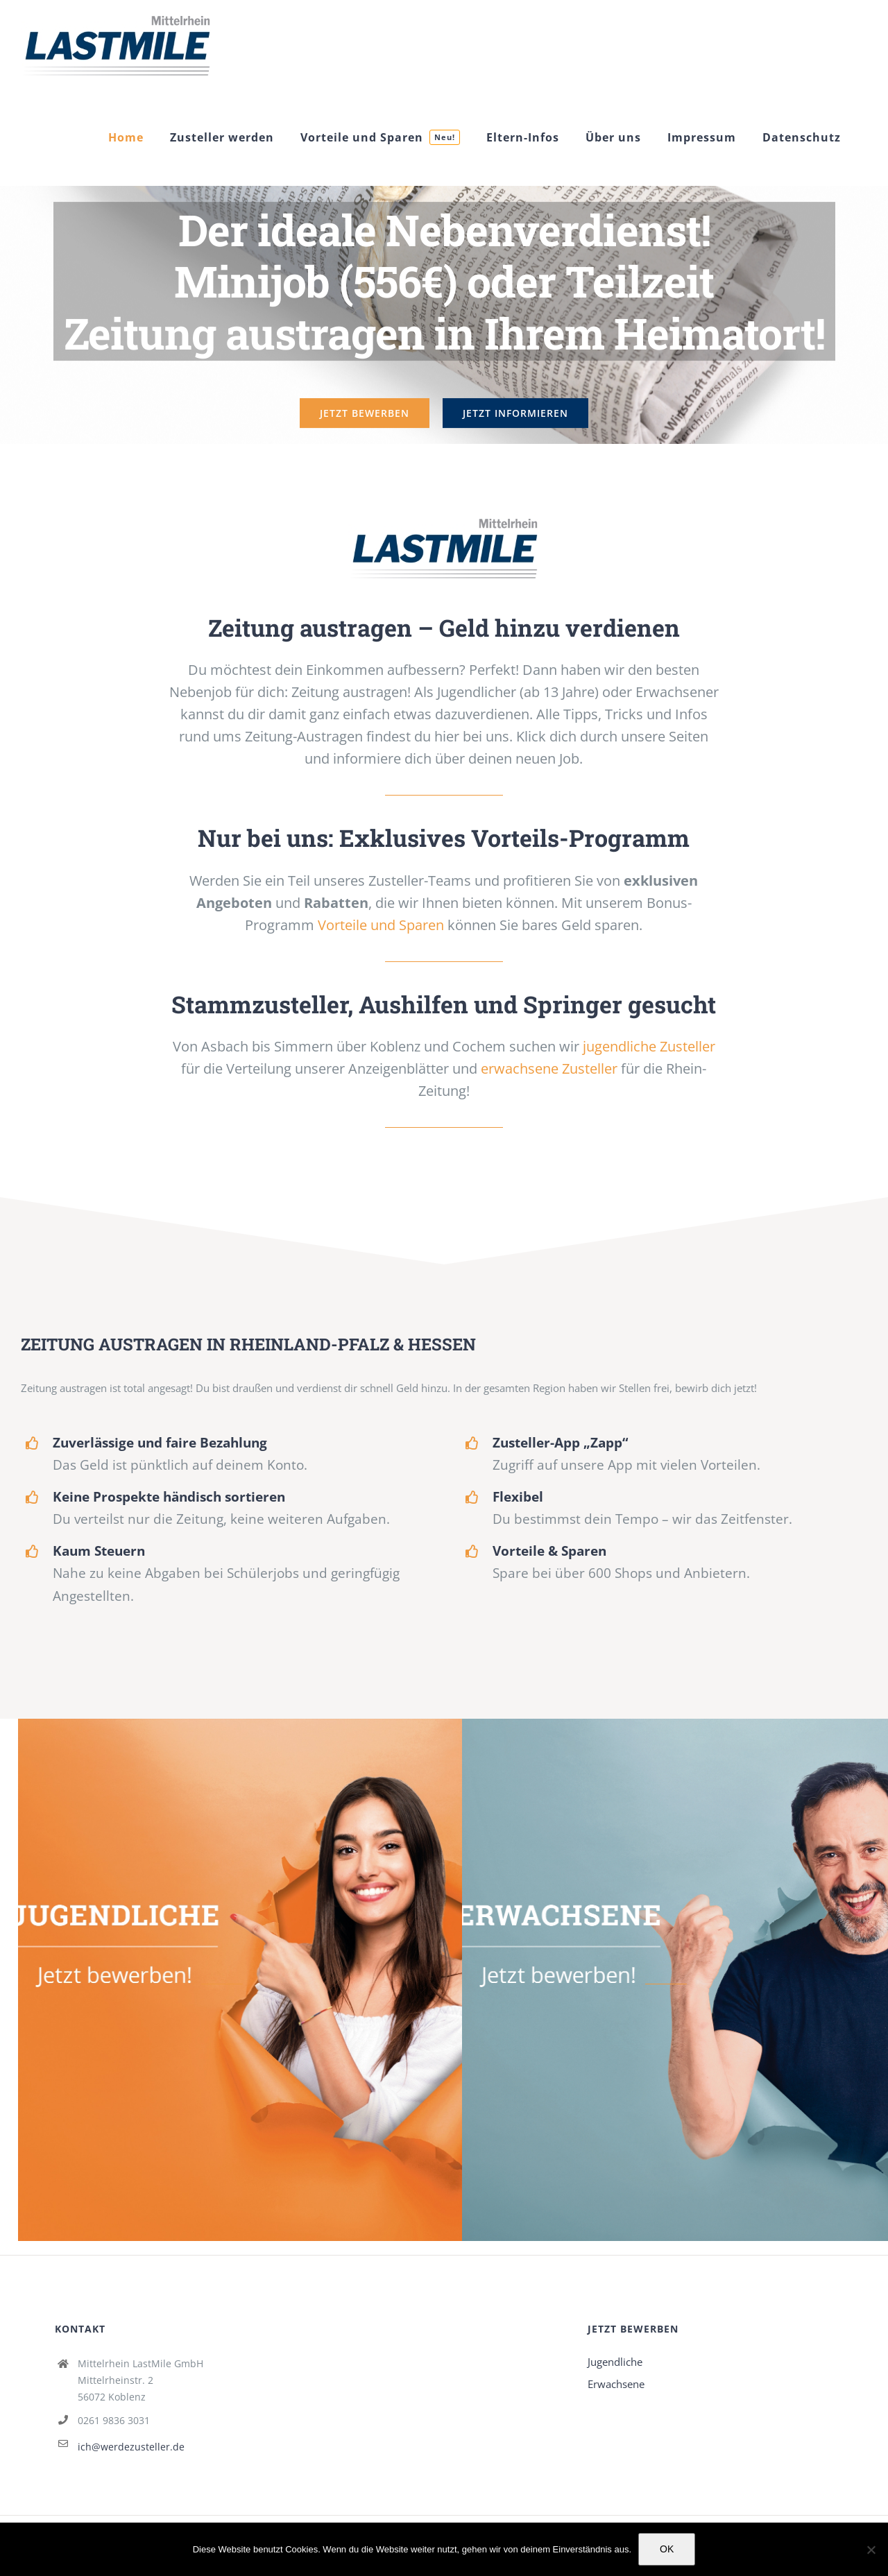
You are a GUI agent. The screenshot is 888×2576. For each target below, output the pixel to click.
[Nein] (871, 2550)
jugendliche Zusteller (649, 1046)
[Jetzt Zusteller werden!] (443, 518)
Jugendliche (615, 2362)
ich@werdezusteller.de (131, 2446)
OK (667, 2548)
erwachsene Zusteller (549, 1068)
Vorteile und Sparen (381, 925)
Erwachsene (616, 2384)
